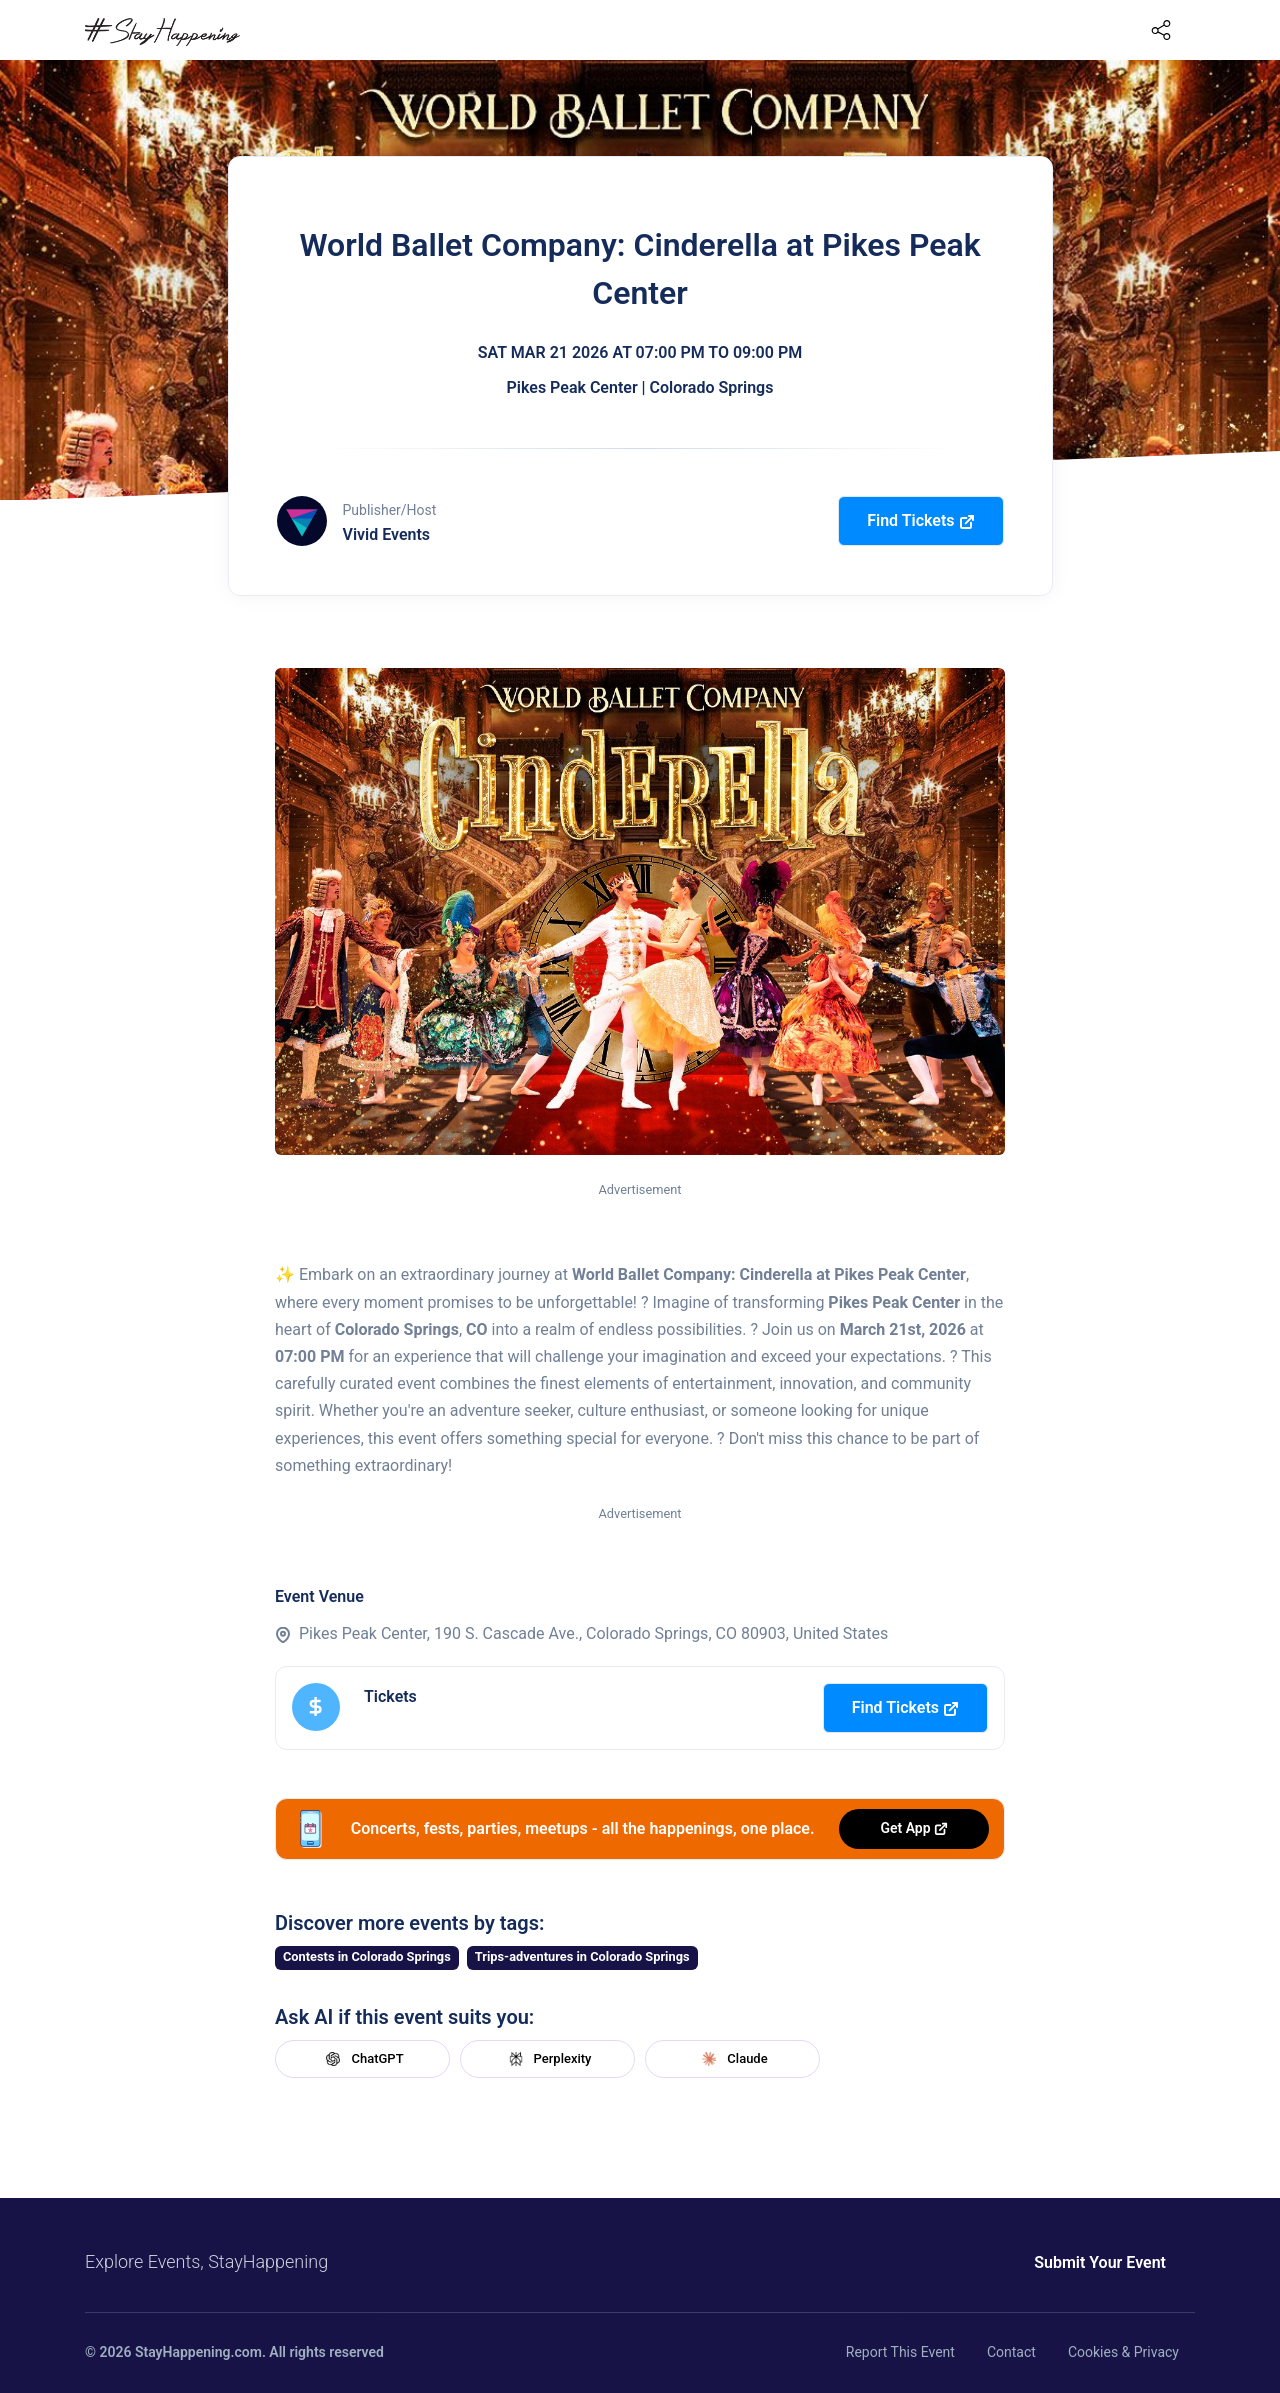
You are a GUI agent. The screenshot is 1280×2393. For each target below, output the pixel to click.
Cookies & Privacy (1123, 2352)
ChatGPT (362, 2059)
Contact (1011, 2352)
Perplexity (548, 2059)
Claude (732, 2059)
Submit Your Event (1100, 2262)
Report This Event (900, 2352)
